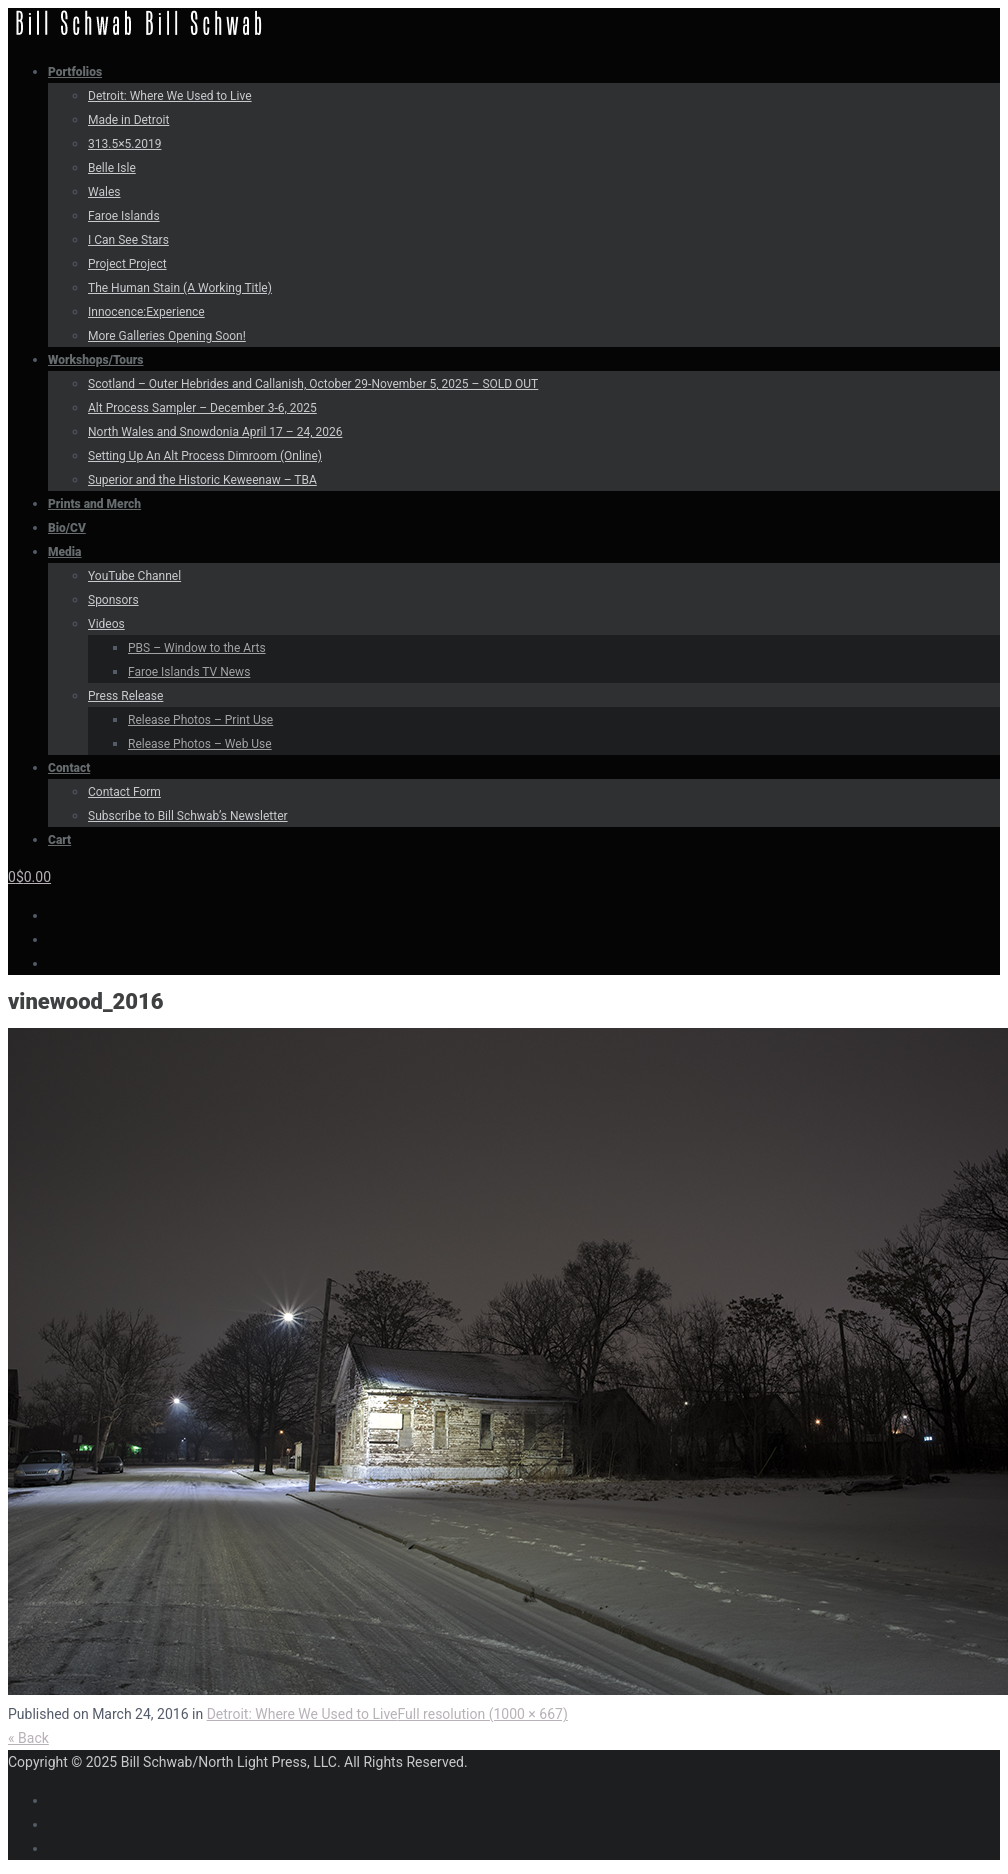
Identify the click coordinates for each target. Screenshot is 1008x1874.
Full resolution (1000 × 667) (483, 1714)
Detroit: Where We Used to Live (302, 1714)
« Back (28, 1738)
